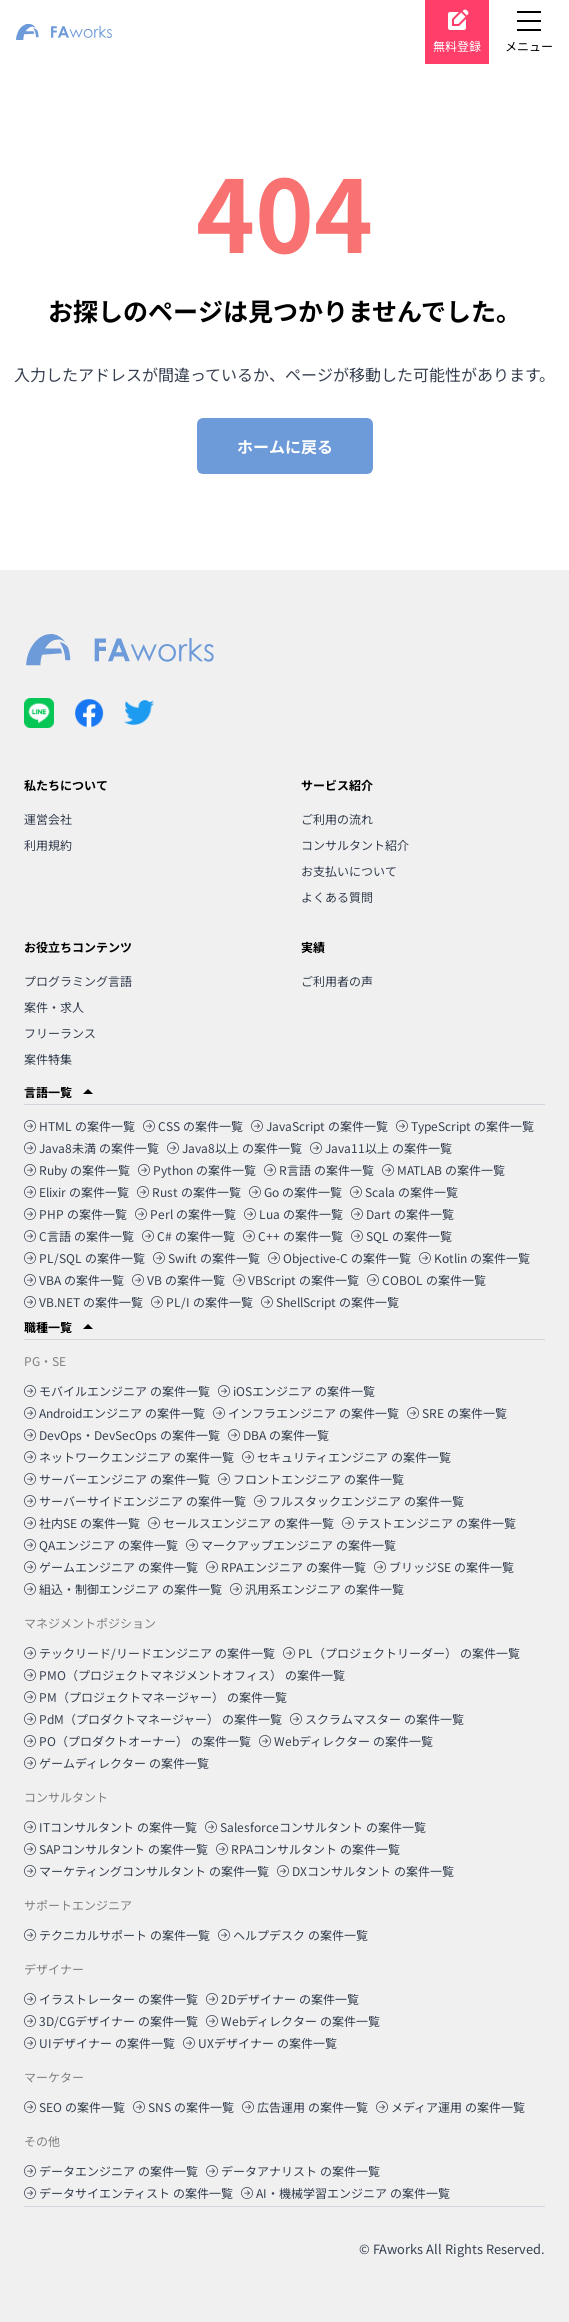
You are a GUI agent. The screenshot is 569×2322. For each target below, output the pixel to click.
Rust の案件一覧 (189, 1191)
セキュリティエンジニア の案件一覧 (346, 1456)
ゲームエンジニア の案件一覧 (111, 1566)
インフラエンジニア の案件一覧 (306, 1412)
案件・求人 (54, 1006)
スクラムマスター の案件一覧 (377, 1718)
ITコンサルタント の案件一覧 (110, 1826)
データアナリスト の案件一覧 (293, 2170)
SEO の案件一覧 (74, 2106)
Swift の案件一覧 (206, 1257)
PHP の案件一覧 (75, 1213)
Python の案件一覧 (197, 1169)
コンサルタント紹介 (355, 844)
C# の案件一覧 (188, 1235)
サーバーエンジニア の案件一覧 (117, 1478)
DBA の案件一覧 (278, 1434)
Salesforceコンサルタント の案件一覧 (315, 1826)
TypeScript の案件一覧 (465, 1125)
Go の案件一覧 (295, 1191)
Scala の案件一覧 (404, 1191)
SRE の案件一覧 (457, 1412)
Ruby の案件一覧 (77, 1169)
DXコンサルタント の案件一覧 (365, 1870)
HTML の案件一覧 (79, 1125)
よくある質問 (337, 896)
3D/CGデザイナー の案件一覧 (111, 2020)
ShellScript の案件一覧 (330, 1301)
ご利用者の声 (337, 980)
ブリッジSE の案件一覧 (444, 1566)
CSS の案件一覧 (193, 1125)
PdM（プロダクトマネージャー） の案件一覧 (153, 1718)
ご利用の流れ (337, 818)
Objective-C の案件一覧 (339, 1257)
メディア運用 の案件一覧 (450, 2106)
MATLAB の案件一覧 (443, 1169)
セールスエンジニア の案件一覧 (241, 1522)
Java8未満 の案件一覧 (91, 1147)
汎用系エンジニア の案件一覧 (317, 1588)
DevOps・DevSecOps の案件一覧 (122, 1434)
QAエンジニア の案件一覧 (101, 1544)
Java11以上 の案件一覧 (381, 1147)
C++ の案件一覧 (293, 1235)
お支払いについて (349, 870)
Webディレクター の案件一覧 (346, 1740)
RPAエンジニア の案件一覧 (286, 1566)
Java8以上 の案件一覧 (234, 1147)
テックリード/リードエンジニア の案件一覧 (149, 1652)
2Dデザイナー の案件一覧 (282, 1998)
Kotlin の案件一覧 (474, 1257)
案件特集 (48, 1058)
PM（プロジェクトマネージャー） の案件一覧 (155, 1696)
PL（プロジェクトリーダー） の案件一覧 (401, 1652)
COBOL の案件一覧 (426, 1279)
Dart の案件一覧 (402, 1213)
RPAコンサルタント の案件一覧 (308, 1848)
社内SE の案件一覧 (82, 1522)
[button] (284, 1092)
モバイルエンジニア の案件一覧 (117, 1390)
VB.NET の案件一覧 (83, 1301)
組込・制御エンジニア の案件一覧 (123, 1588)
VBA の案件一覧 (74, 1279)
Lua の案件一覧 (293, 1213)
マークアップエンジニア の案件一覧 (291, 1544)
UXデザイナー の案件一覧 (260, 2042)
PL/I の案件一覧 (202, 1301)
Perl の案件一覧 (185, 1213)
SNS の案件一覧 (183, 2106)
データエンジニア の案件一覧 (111, 2170)
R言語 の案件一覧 (319, 1169)
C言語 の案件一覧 (79, 1235)
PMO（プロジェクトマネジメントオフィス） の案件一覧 (184, 1674)
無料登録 (457, 45)
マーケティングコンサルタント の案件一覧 (146, 1870)
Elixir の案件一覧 (76, 1191)
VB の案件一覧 (178, 1279)
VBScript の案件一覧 (296, 1279)
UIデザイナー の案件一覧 (99, 2042)
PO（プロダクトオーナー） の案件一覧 (137, 1740)
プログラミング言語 (78, 980)
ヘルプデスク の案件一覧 (293, 1934)
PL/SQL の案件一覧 (84, 1257)
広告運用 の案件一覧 (305, 2106)
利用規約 (48, 844)
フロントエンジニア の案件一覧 (311, 1478)
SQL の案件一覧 (401, 1235)
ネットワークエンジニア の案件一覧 (129, 1456)
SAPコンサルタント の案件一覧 (116, 1848)
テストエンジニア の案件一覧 (429, 1522)
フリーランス (60, 1032)
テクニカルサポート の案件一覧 (117, 1934)
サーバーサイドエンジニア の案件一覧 (135, 1500)
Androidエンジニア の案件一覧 (114, 1412)
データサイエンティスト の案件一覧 (128, 2192)
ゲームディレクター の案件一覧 (116, 1762)
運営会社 (48, 818)
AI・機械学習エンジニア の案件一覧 (345, 2192)
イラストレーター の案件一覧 (111, 1998)
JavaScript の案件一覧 (319, 1125)
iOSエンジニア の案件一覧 (296, 1390)
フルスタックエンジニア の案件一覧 (359, 1500)
